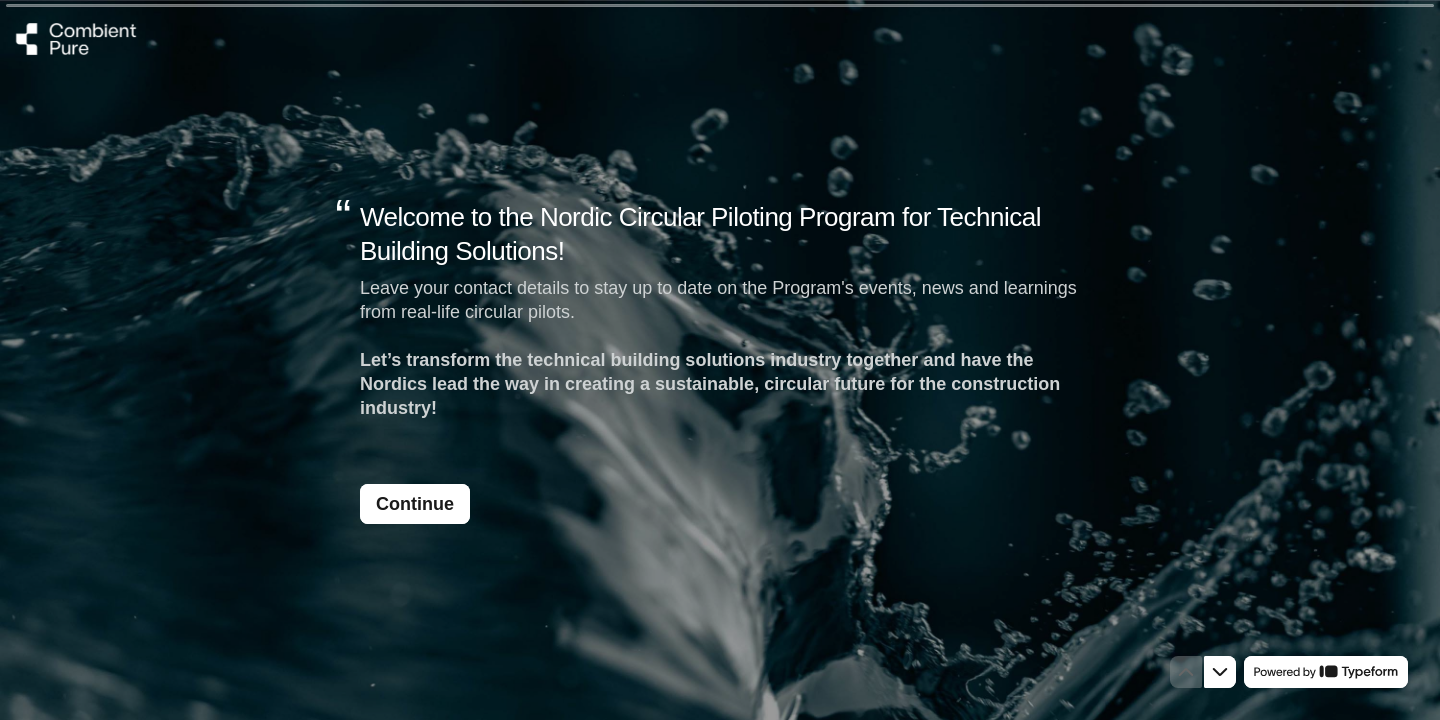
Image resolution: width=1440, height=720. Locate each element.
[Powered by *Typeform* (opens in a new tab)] (1326, 672)
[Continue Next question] (415, 504)
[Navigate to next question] (1220, 672)
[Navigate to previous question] (1186, 672)
